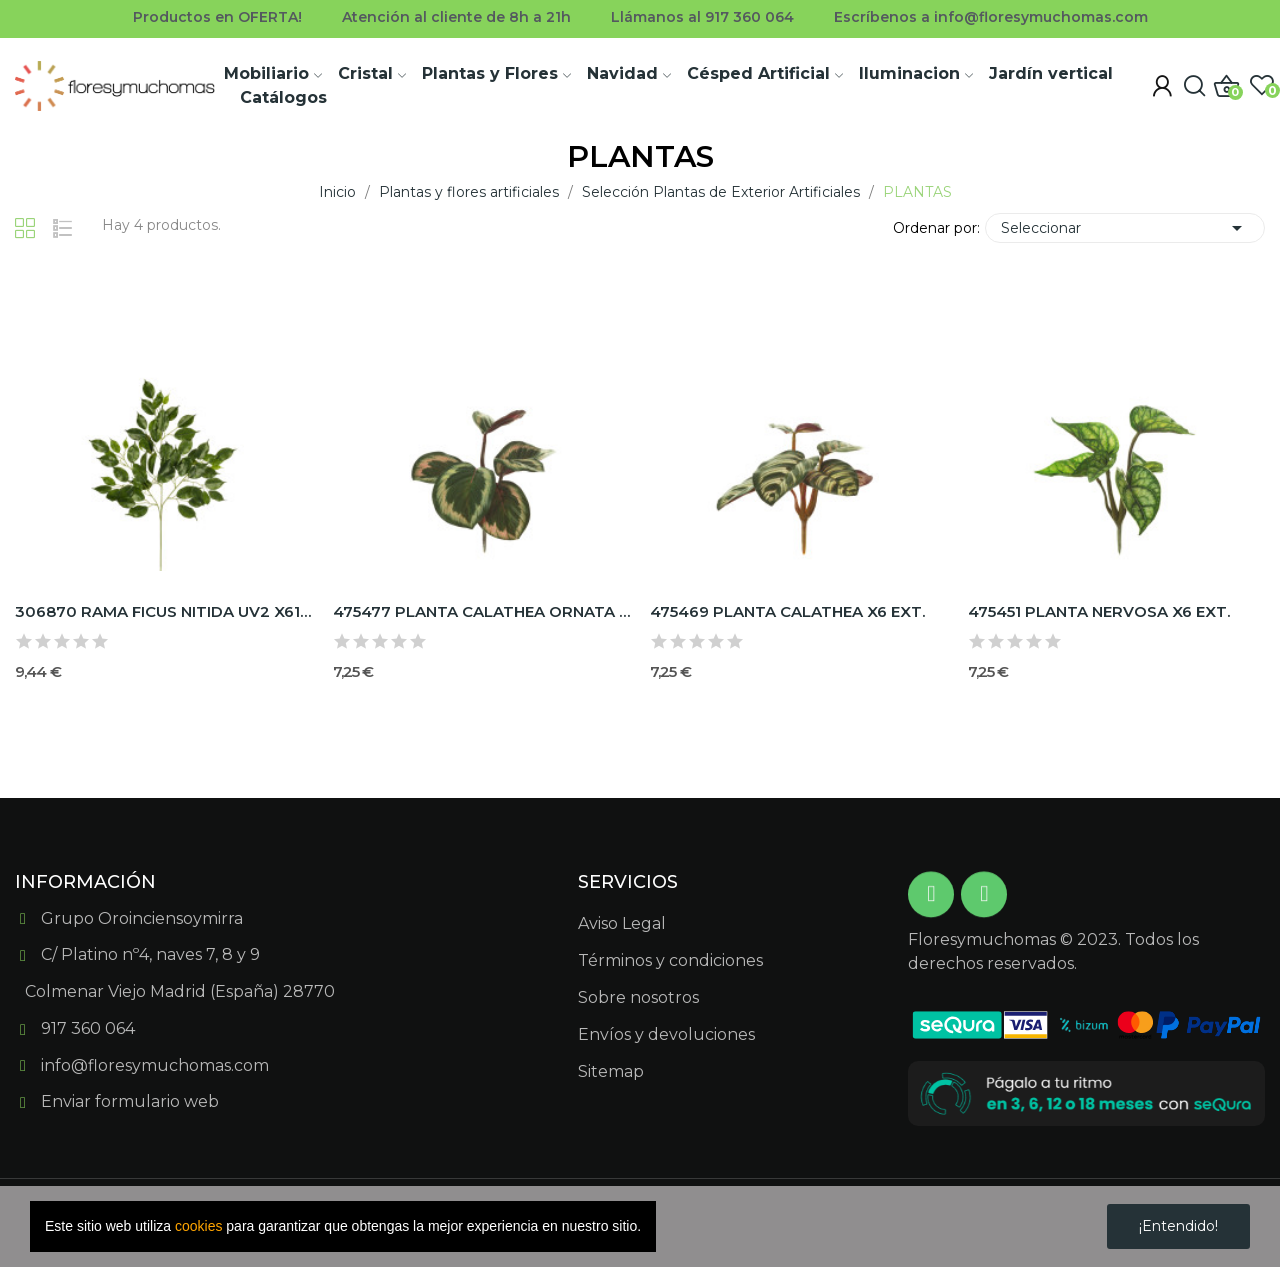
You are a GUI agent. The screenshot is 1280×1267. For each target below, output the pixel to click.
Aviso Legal (622, 923)
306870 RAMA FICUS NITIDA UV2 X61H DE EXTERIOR (164, 611)
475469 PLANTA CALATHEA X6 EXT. (787, 611)
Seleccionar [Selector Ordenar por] (1125, 228)
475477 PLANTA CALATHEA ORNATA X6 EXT (482, 611)
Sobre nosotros (638, 997)
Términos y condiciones (670, 960)
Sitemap (611, 1071)
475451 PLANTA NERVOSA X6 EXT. (1099, 611)
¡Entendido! (1178, 1226)
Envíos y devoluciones (666, 1034)
